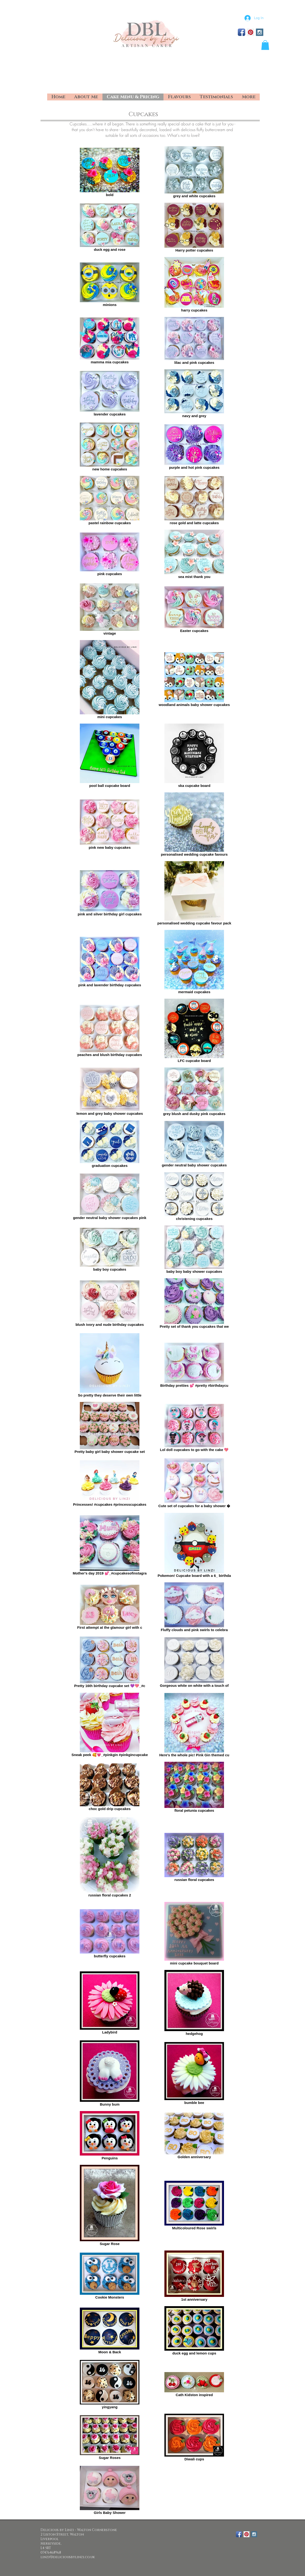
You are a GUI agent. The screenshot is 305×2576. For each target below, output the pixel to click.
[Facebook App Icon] (241, 32)
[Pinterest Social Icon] (250, 32)
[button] (265, 45)
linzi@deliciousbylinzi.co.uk (68, 2557)
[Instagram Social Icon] (259, 32)
